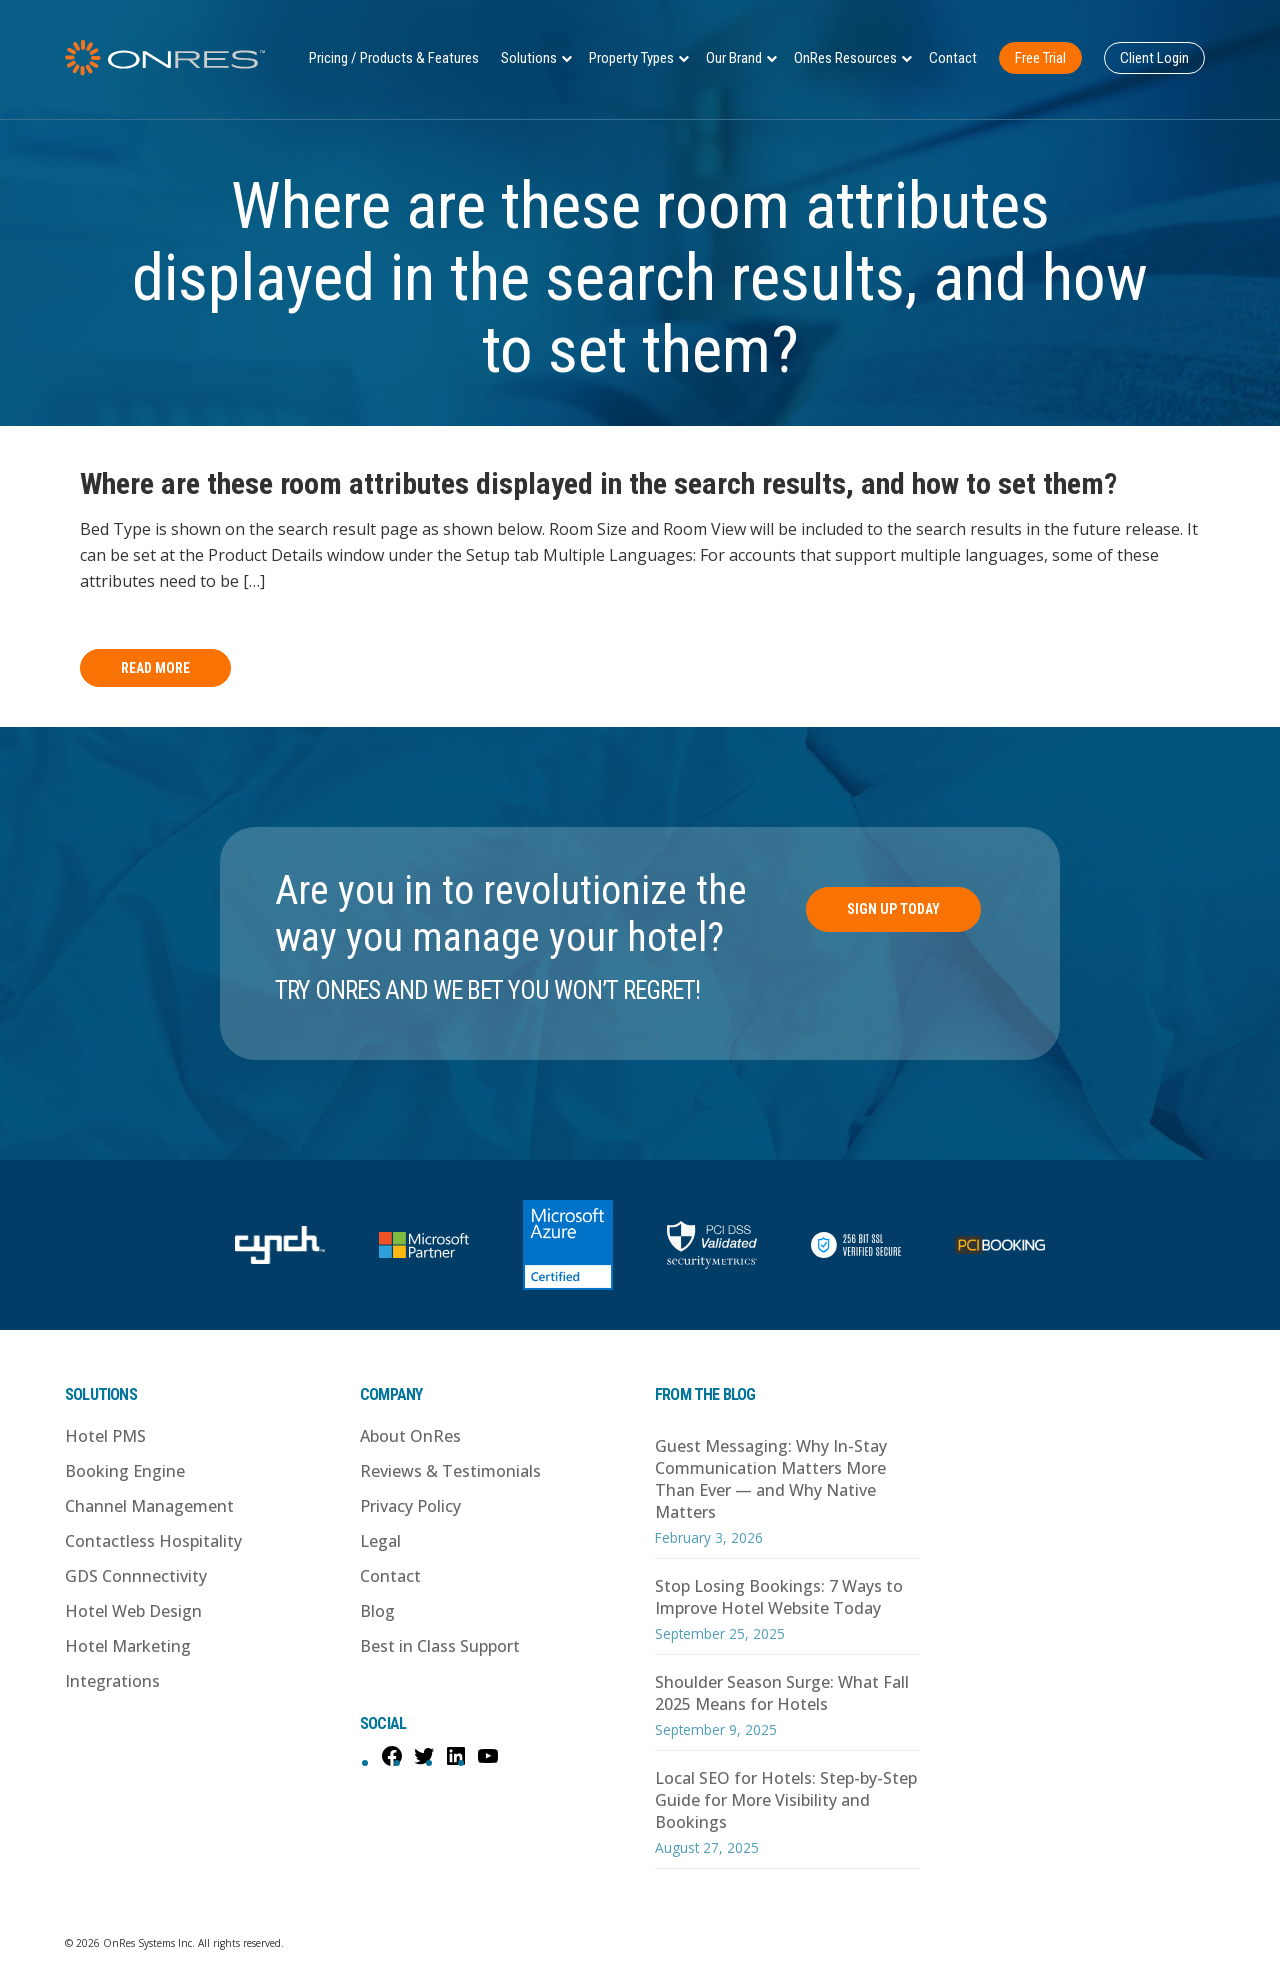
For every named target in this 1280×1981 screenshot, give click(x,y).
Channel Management (149, 1506)
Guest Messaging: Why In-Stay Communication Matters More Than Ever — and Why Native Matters (771, 1479)
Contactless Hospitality (153, 1541)
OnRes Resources (845, 58)
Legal (380, 1541)
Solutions (529, 58)
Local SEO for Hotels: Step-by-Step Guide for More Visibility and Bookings (786, 1800)
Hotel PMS (105, 1436)
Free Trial (1040, 58)
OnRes (165, 57)
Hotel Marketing (128, 1646)
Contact (953, 58)
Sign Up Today (893, 909)
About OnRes (410, 1436)
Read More (155, 668)
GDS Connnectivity (136, 1576)
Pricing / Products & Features (394, 58)
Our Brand (734, 58)
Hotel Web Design (133, 1611)
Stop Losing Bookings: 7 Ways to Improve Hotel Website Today (779, 1597)
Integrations (112, 1681)
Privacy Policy (410, 1506)
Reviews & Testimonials (450, 1471)
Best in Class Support (440, 1646)
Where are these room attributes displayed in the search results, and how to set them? (598, 483)
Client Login (1154, 58)
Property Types (631, 58)
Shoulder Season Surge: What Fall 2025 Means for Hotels (782, 1693)
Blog (377, 1611)
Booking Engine (125, 1471)
